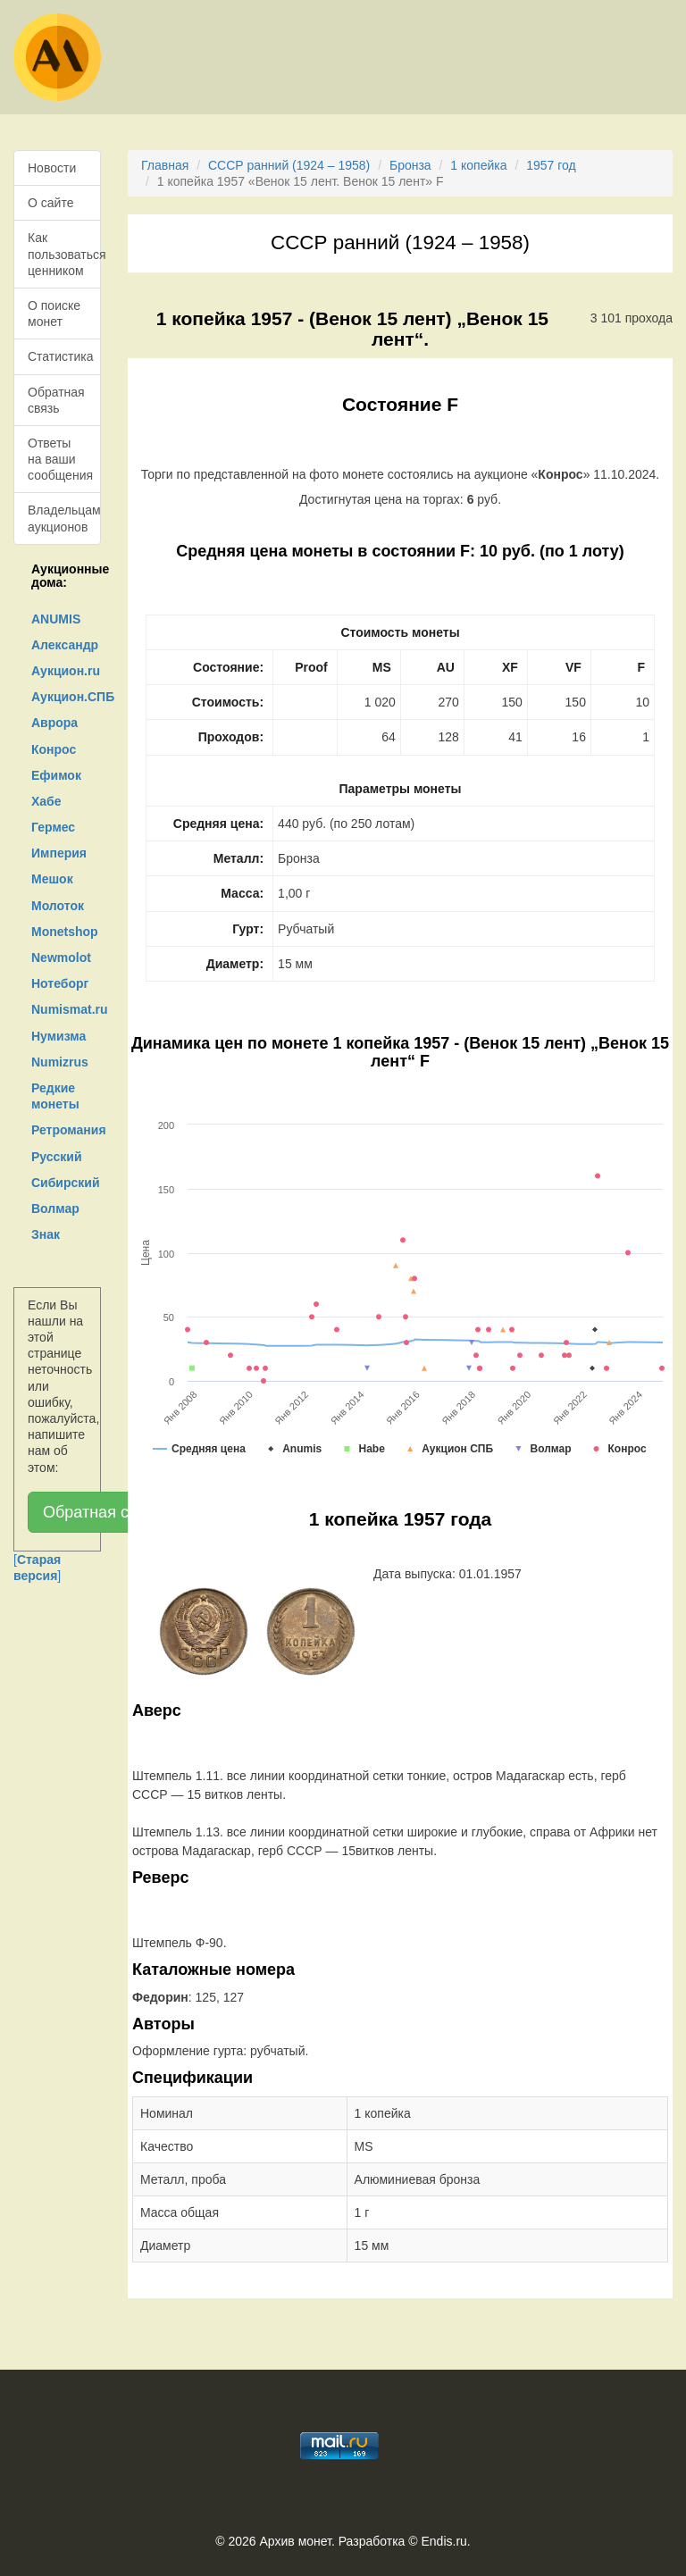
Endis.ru (443, 2541)
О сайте (50, 203)
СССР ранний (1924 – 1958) (289, 165)
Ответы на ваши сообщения (60, 459)
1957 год (550, 165)
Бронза (410, 165)
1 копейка (478, 165)
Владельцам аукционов (64, 518)
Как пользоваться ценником (64, 253)
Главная (164, 165)
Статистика (61, 356)
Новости (52, 168)
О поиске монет (54, 313)
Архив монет (295, 2541)
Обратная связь (56, 400)
